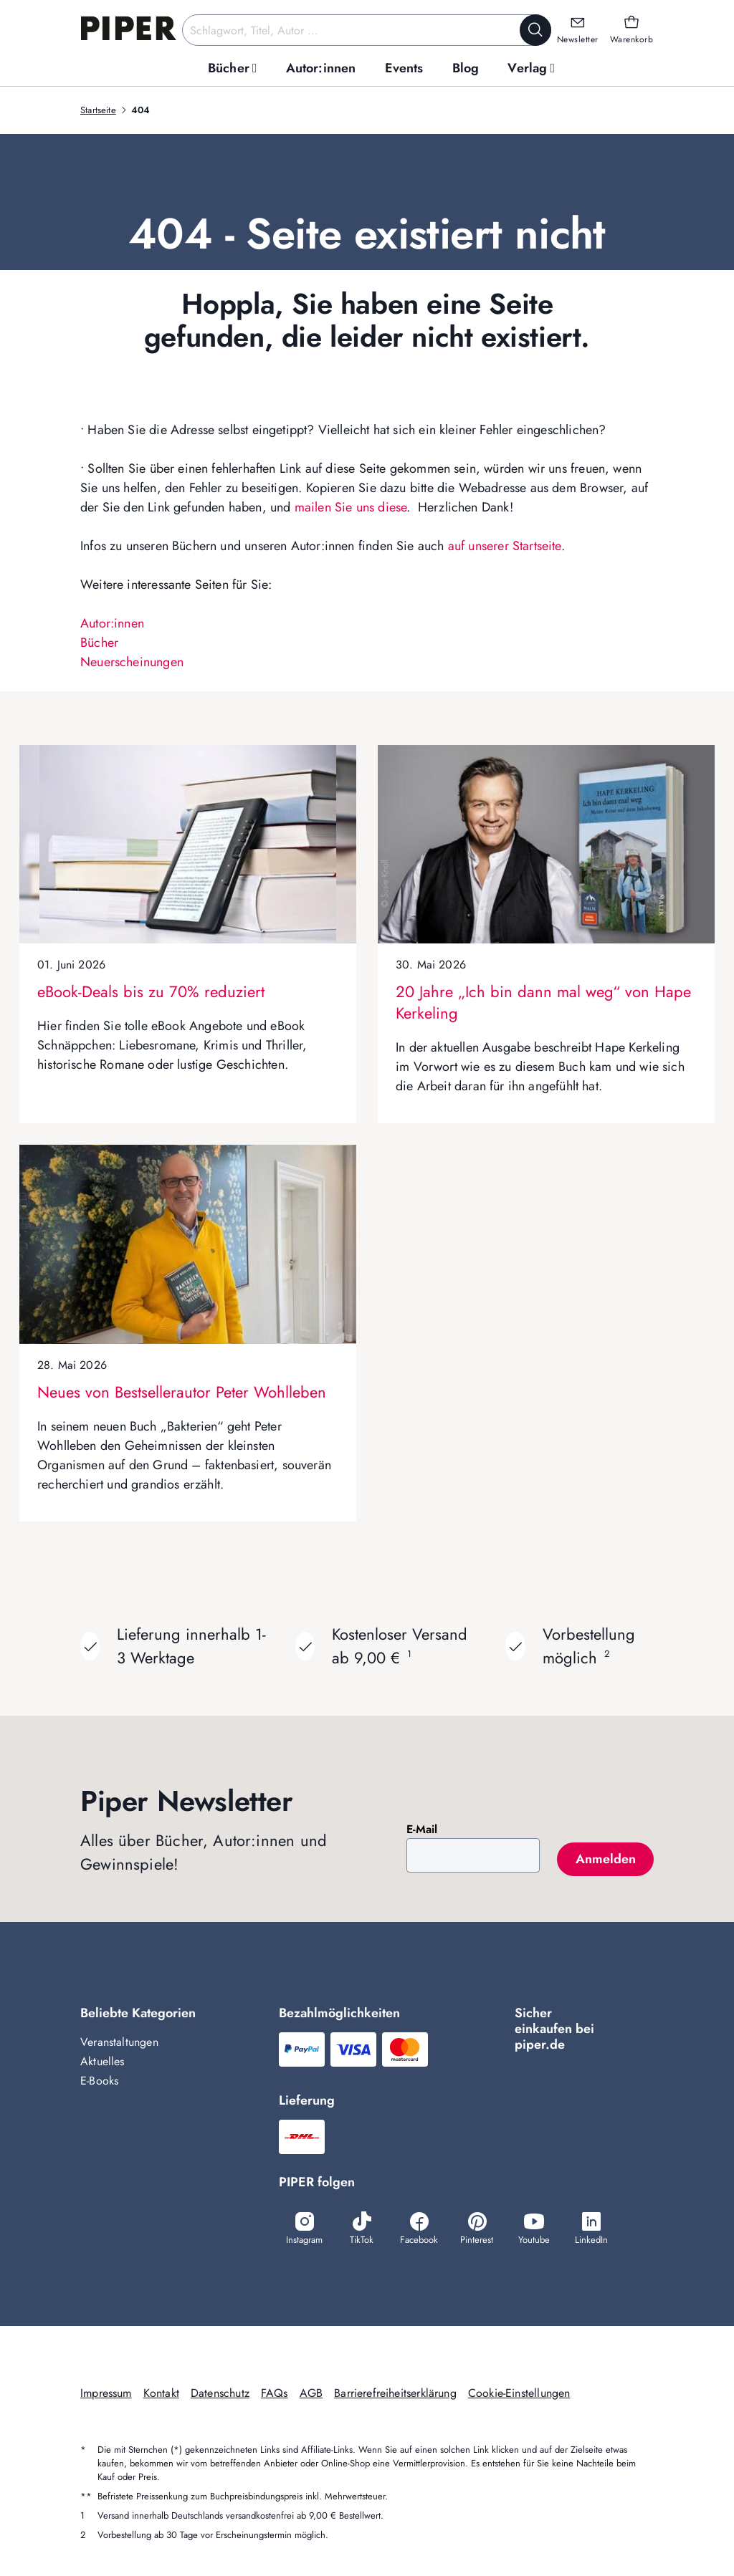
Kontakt (161, 2393)
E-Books (99, 2080)
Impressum (106, 2393)
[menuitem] (232, 68)
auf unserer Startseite (504, 546)
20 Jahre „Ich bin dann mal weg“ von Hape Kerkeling (543, 1002)
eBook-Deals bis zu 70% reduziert (150, 991)
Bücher (99, 642)
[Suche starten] (535, 30)
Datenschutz (220, 2393)
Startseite (98, 110)
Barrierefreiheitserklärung (395, 2393)
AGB (311, 2393)
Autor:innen (112, 623)
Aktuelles (102, 2061)
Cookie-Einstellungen (519, 2393)
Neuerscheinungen (132, 662)
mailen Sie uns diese (351, 507)
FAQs (274, 2393)
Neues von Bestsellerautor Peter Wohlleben (181, 1391)
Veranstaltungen (119, 2042)
